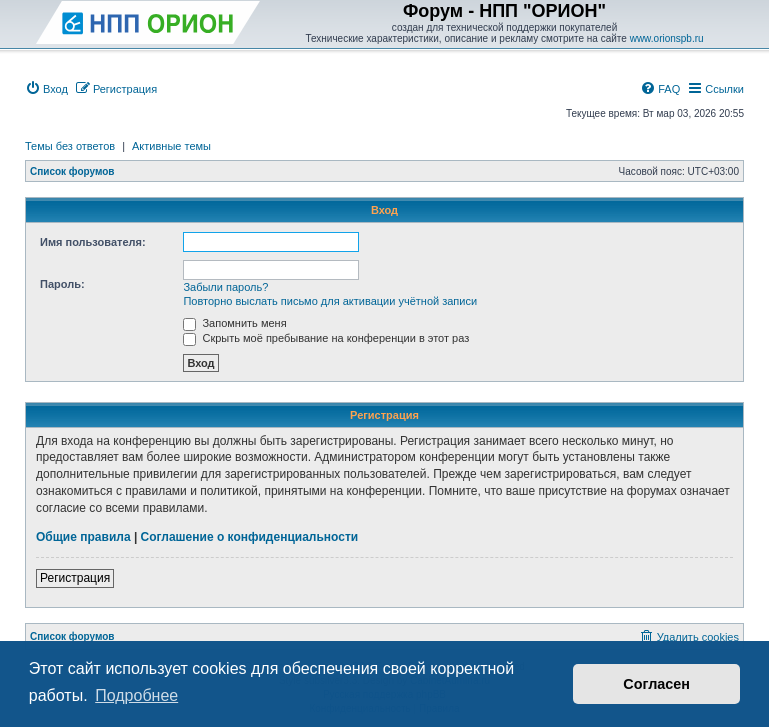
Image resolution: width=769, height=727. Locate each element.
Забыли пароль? (225, 287)
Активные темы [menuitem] (171, 146)
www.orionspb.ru (667, 38)
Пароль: (62, 284)
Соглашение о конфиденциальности (250, 537)
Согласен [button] (656, 684)
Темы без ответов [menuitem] (70, 146)
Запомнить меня (234, 323)
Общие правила (83, 537)
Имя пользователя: (93, 242)
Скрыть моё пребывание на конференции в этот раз (326, 338)
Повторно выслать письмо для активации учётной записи (330, 301)
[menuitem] (46, 89)
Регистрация (75, 578)
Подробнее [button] (136, 695)
